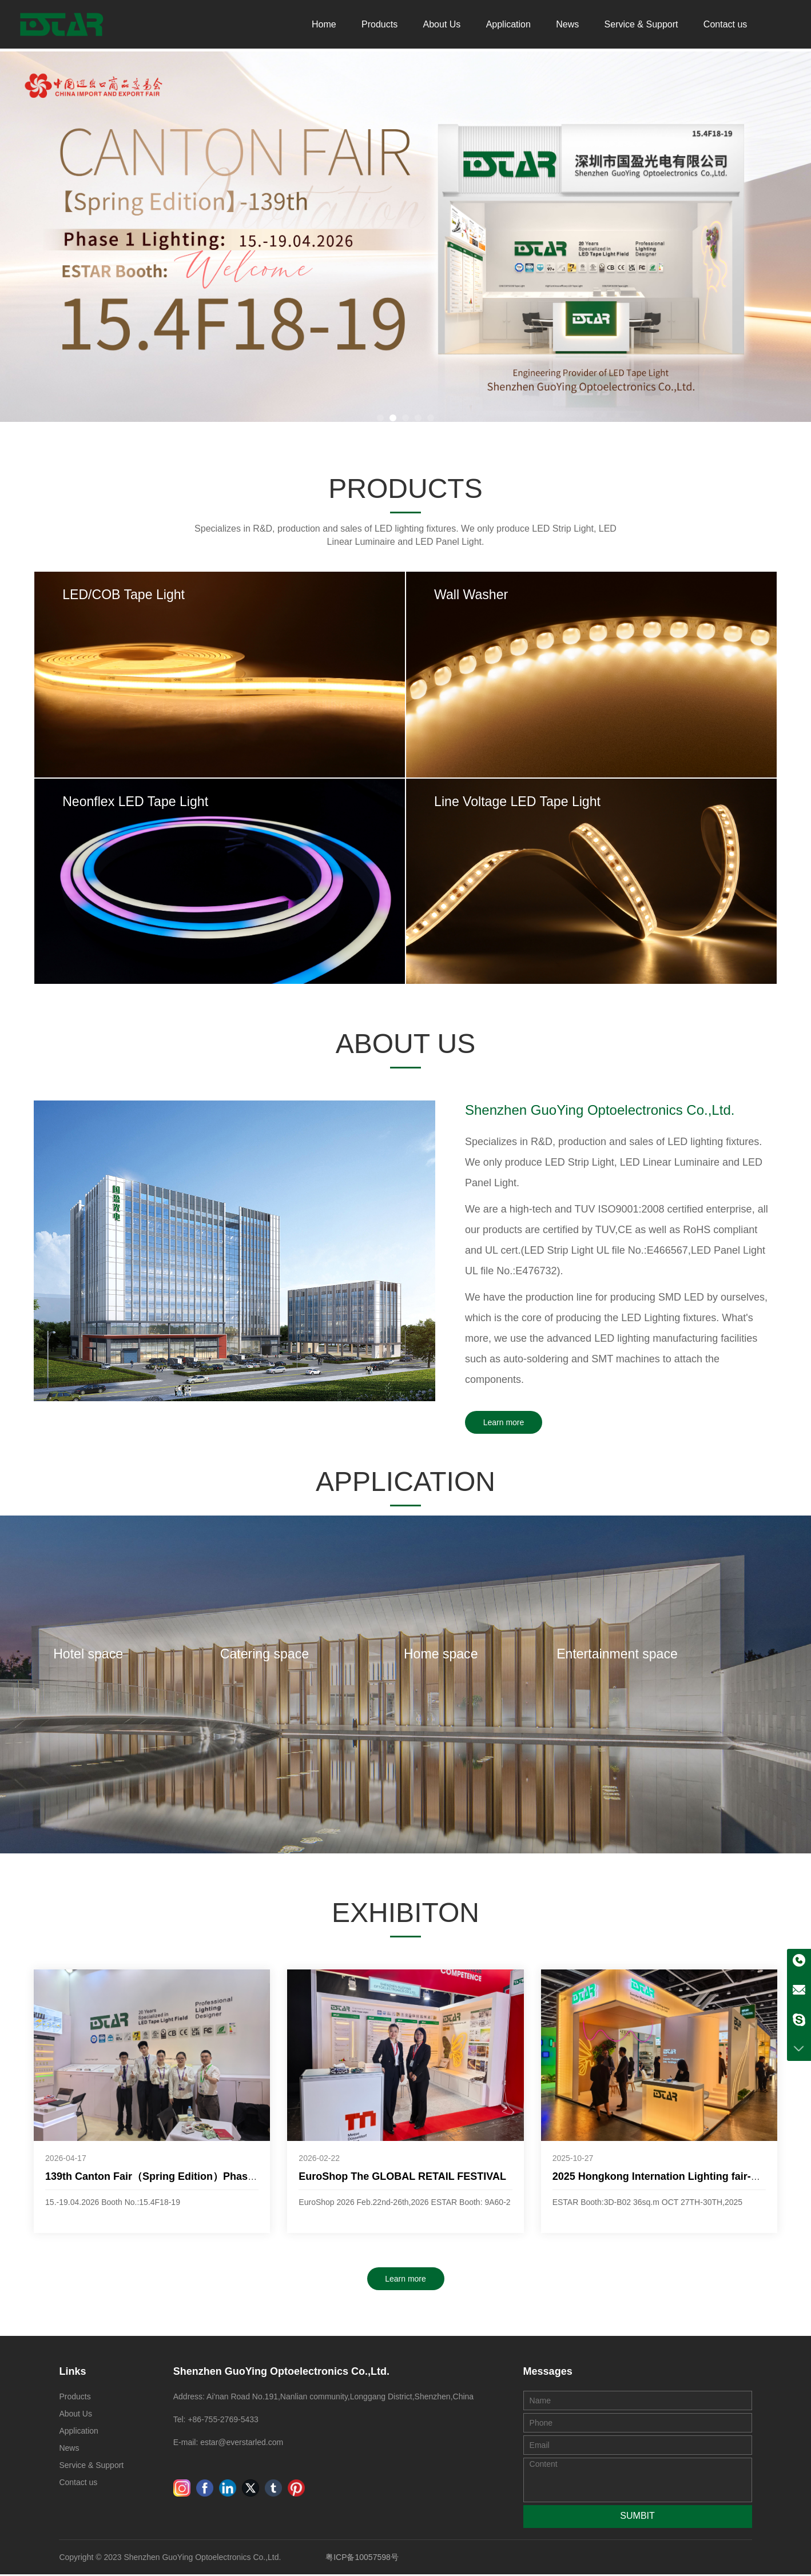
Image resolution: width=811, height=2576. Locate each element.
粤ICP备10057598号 (362, 2558)
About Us (442, 25)
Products (379, 25)
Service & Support (641, 25)
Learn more (503, 1424)
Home (324, 25)
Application (508, 25)
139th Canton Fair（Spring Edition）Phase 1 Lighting (175, 2178)
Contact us (725, 25)
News (567, 25)
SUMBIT (637, 2517)
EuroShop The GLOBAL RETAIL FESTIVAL (402, 2178)
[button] (380, 417)
